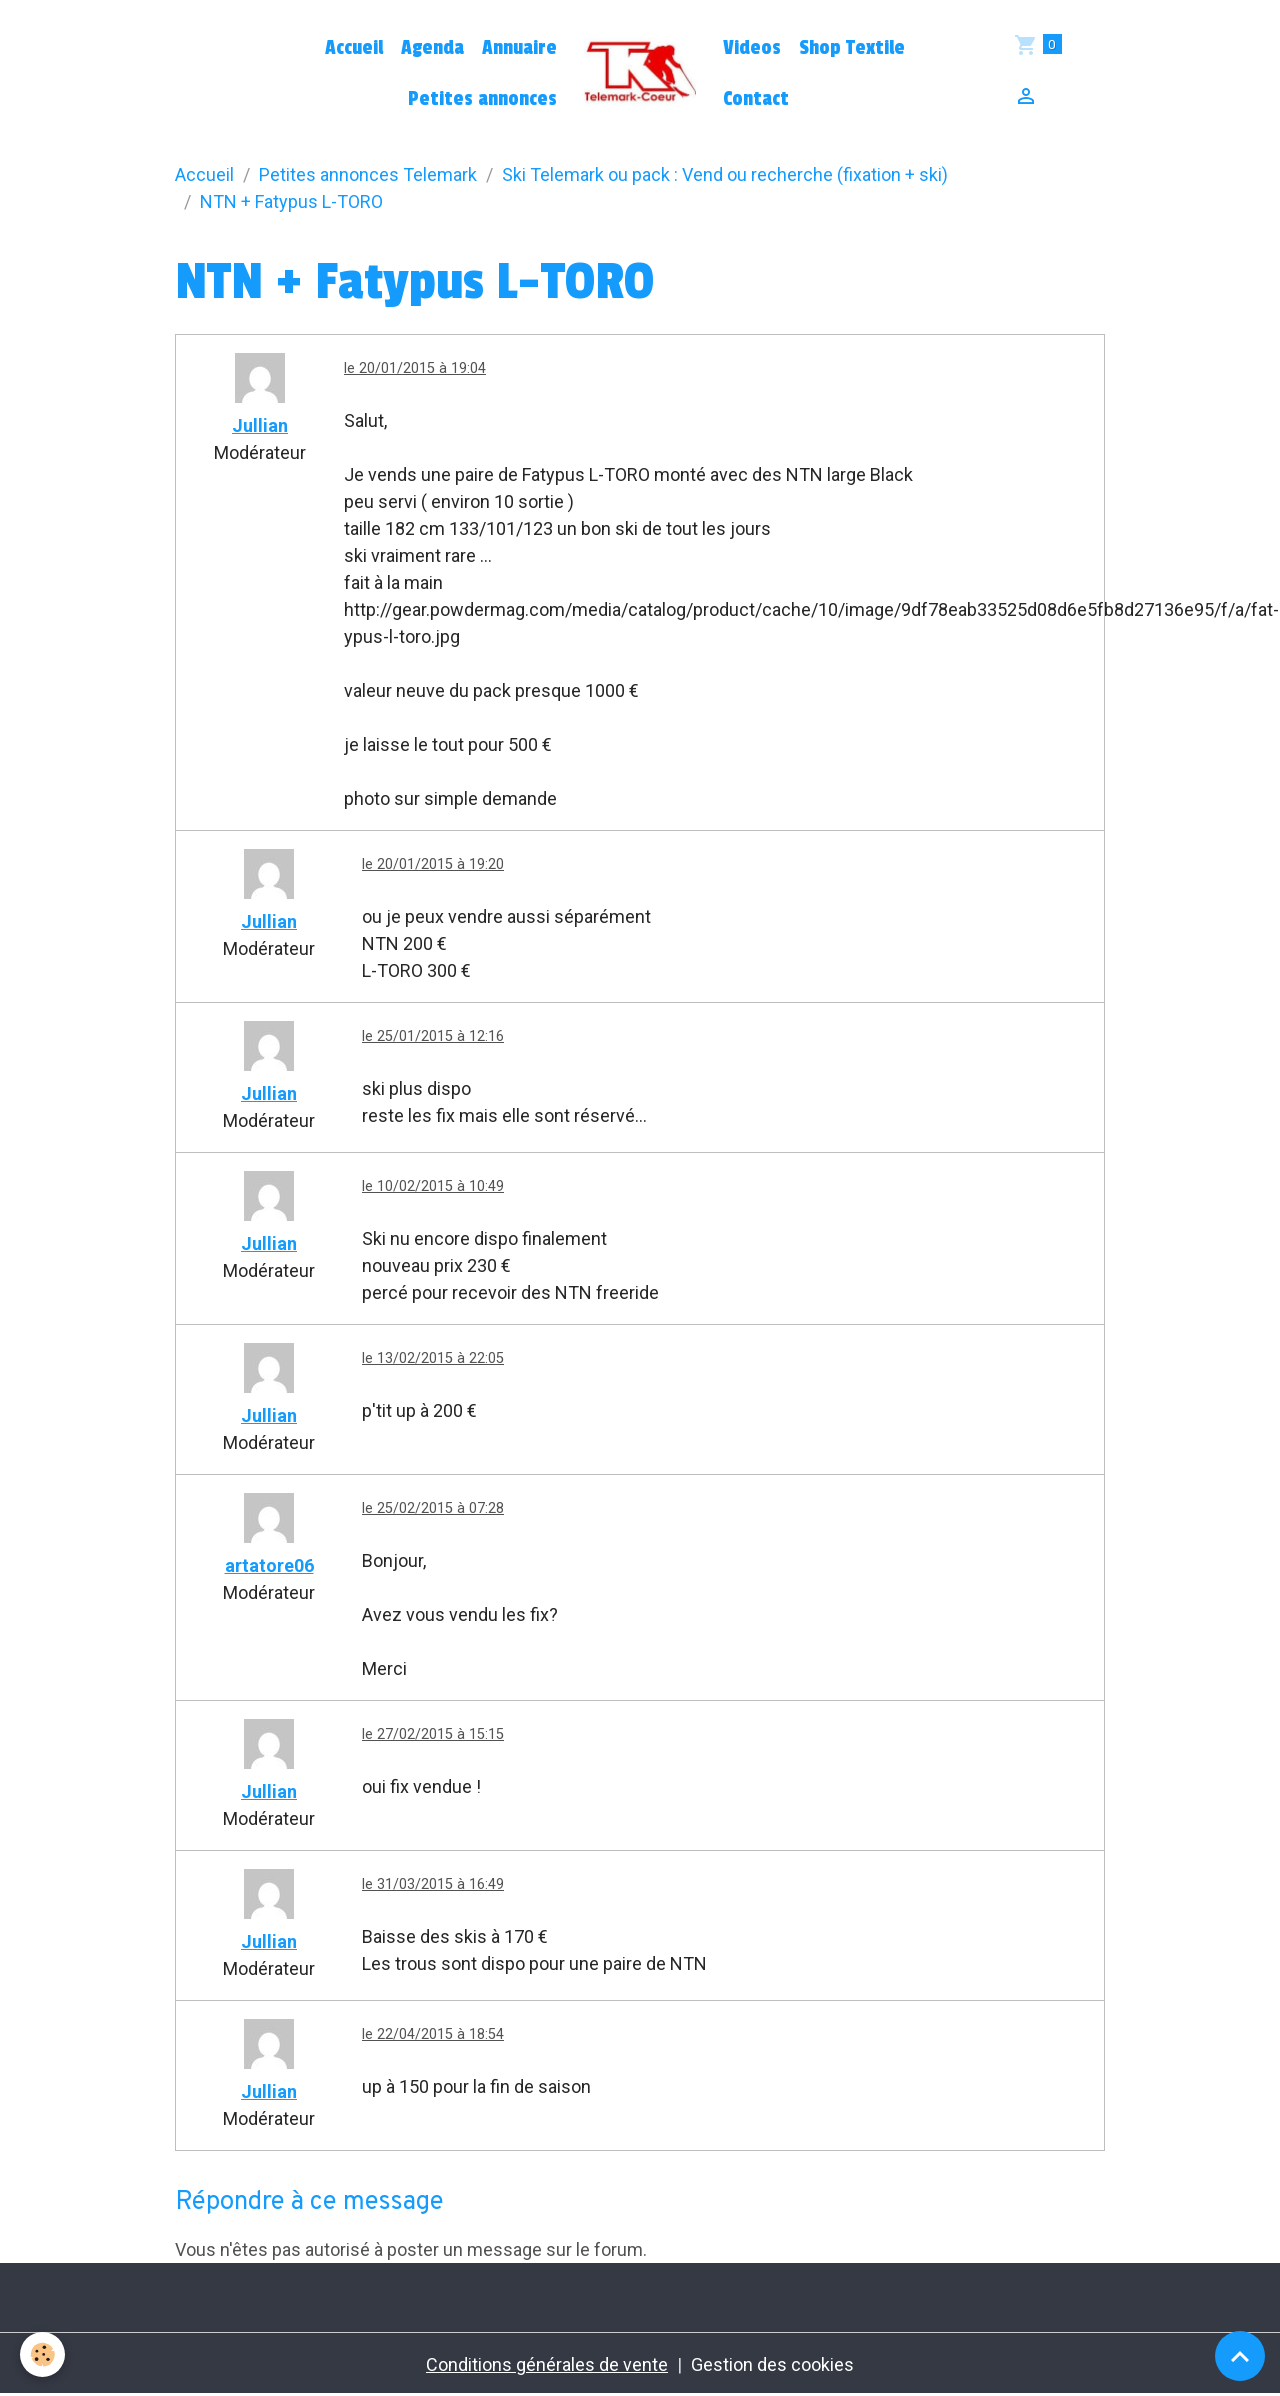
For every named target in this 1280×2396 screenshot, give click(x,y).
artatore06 (269, 1565)
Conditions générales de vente (547, 2364)
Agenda (432, 48)
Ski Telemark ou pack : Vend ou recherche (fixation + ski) (725, 174)
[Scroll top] (1240, 2356)
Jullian (260, 425)
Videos (752, 48)
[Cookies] (42, 2354)
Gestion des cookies (772, 2364)
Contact (756, 99)
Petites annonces (482, 99)
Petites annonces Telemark (368, 174)
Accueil (354, 48)
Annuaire (519, 48)
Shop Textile (852, 48)
